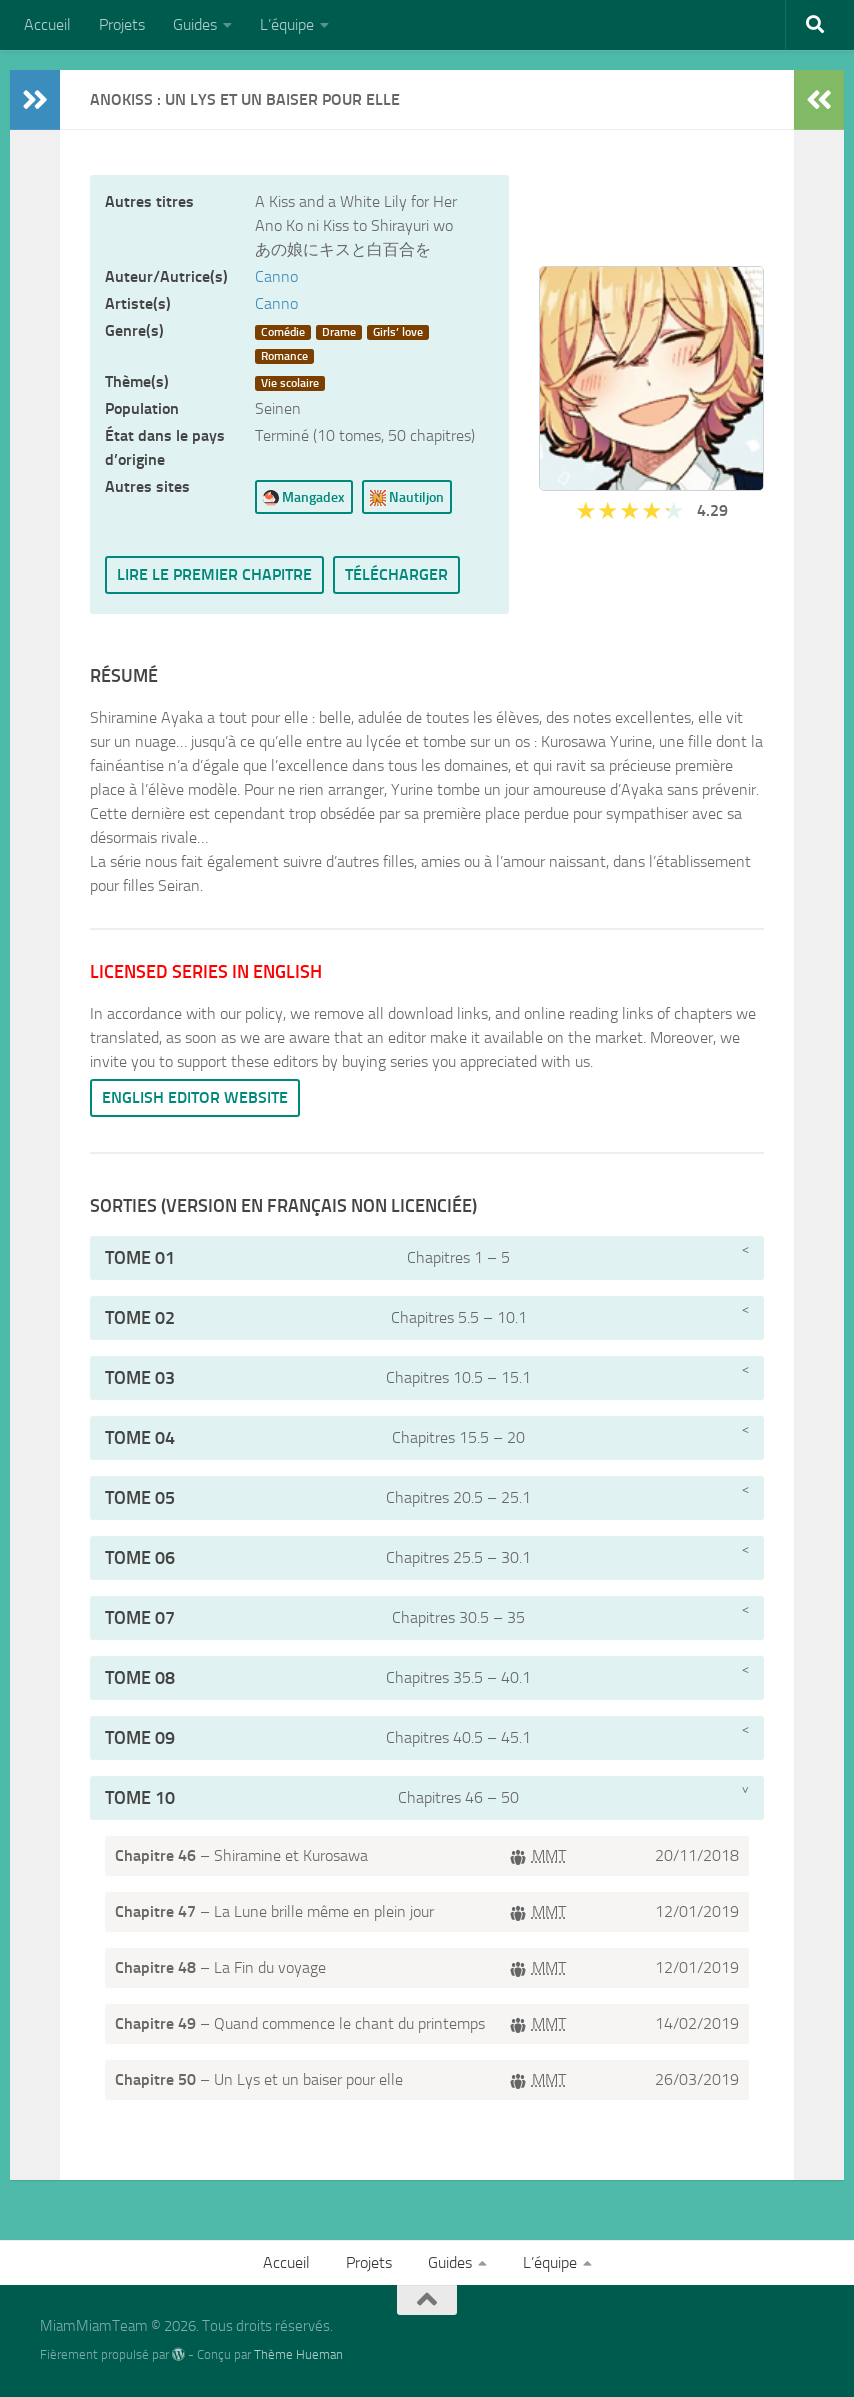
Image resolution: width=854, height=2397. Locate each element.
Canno (276, 276)
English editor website (195, 1097)
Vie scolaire (290, 383)
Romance (284, 356)
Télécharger (396, 574)
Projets (122, 24)
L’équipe (287, 24)
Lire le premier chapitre (214, 574)
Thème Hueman (298, 2354)
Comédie (283, 332)
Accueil (47, 24)
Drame (339, 332)
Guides (195, 24)
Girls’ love (398, 332)
